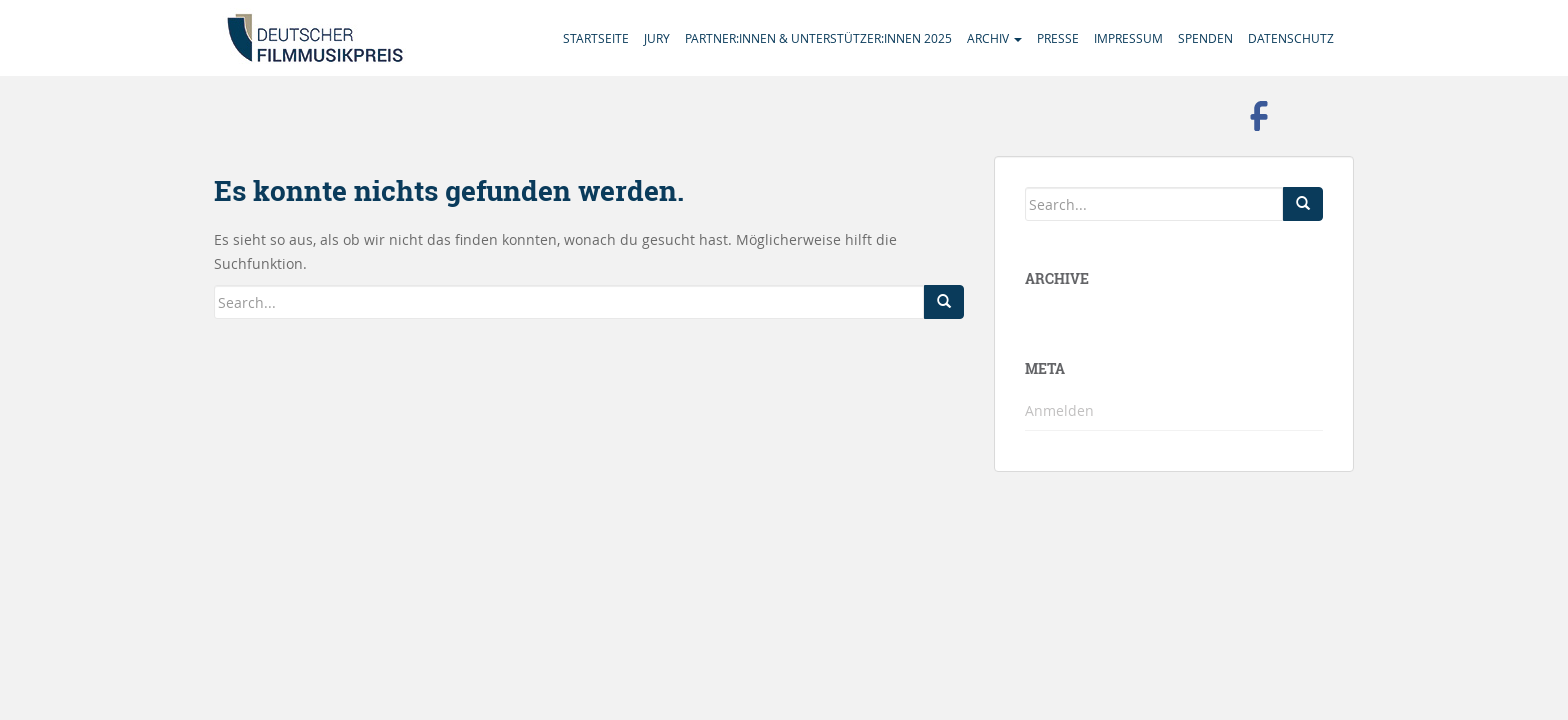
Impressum (1128, 38)
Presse (1058, 38)
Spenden (1205, 38)
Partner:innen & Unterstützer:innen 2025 (818, 38)
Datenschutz (1291, 38)
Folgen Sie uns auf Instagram (1314, 116)
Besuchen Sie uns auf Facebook (1259, 116)
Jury (657, 38)
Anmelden (1059, 410)
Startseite (596, 38)
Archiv (994, 38)
